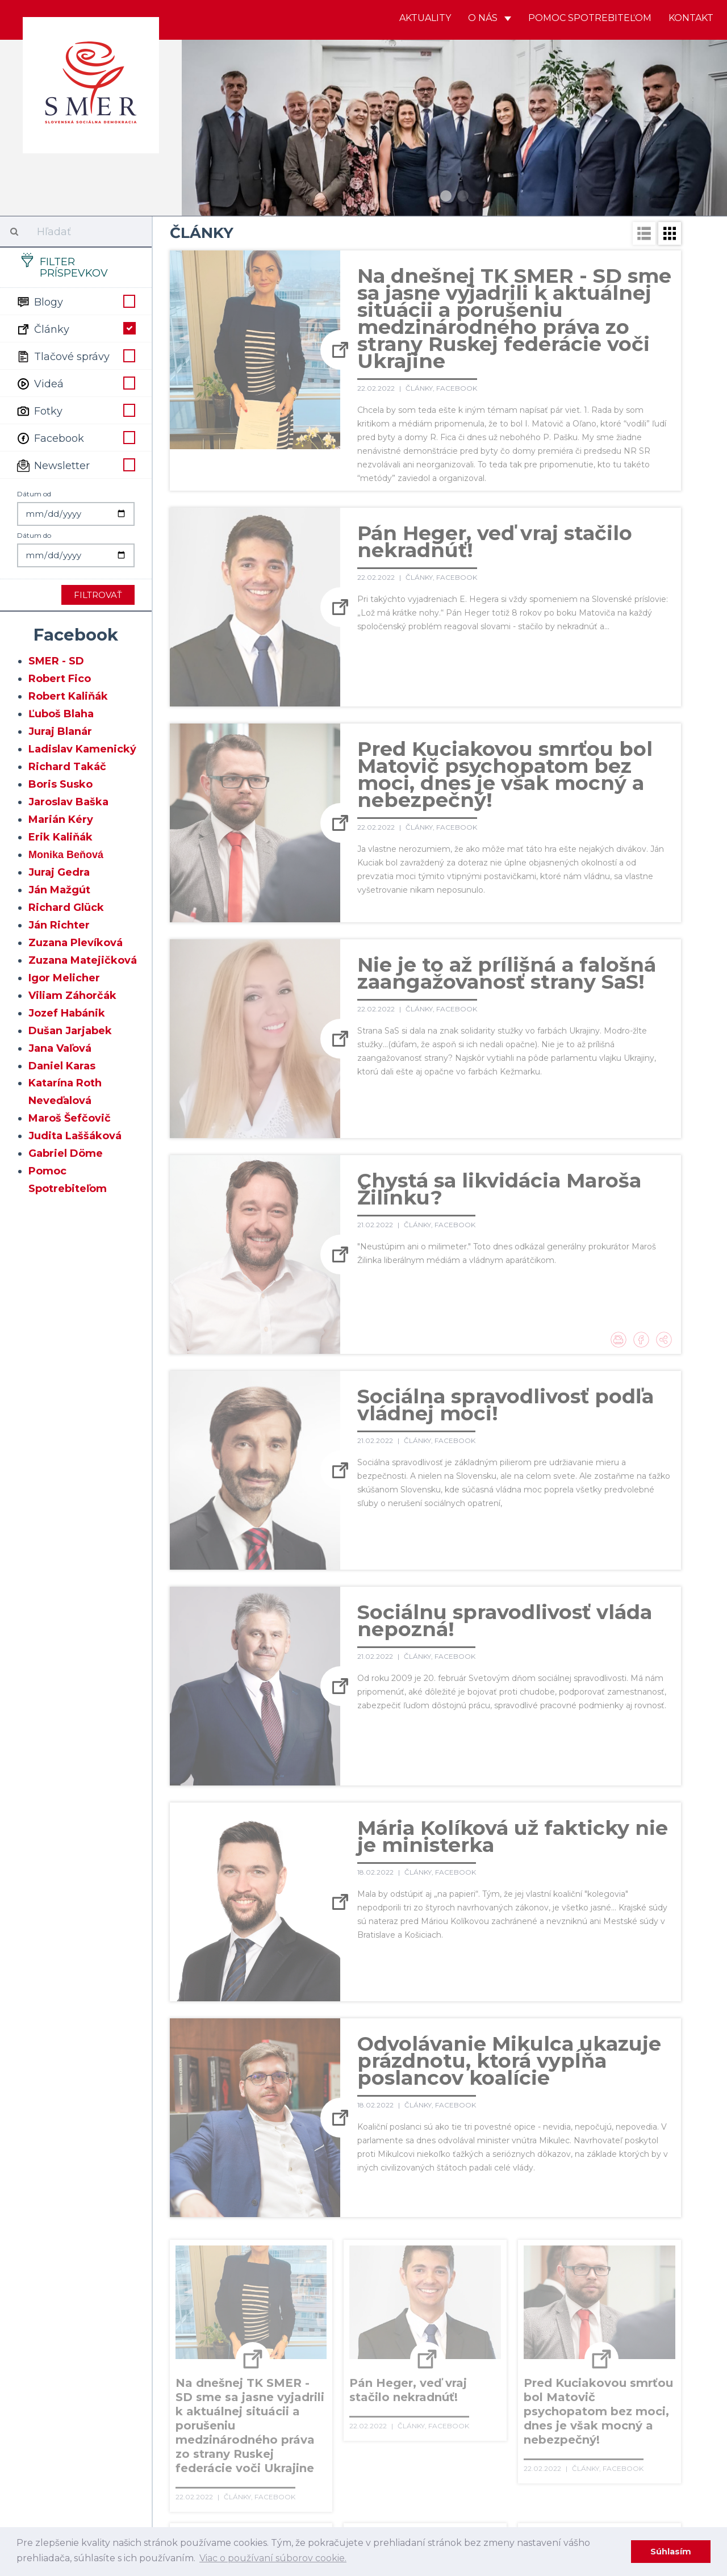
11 (481, 2262)
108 (423, 2379)
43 (278, 2309)
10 (456, 2262)
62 (253, 2332)
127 (414, 2402)
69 (423, 2332)
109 (452, 2379)
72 (495, 2332)
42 (253, 2309)
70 (446, 2332)
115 (602, 2379)
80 (205, 2356)
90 (447, 2356)
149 (501, 2425)
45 (326, 2309)
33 (519, 2286)
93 (520, 2356)
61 (229, 2332)
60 (205, 2332)
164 (389, 2449)
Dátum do (34, 535)
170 (547, 2449)
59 (181, 2332)
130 (495, 2402)
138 (209, 2425)
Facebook (76, 437)
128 (441, 2402)
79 (181, 2356)
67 (374, 2332)
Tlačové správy (76, 355)
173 (625, 2449)
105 (342, 2379)
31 (471, 2286)
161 (311, 2449)
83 (278, 2356)
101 (234, 2379)
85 (327, 2356)
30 (447, 2286)
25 (326, 2286)
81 (230, 2356)
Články (76, 328)
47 (374, 2309)
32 (495, 2286)
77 (616, 2332)
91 (472, 2356)
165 (415, 2449)
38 (640, 2286)
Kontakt (690, 17)
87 (375, 2356)
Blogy (76, 301)
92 (496, 2356)
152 (578, 2425)
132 (546, 2402)
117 (652, 2379)
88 (399, 2356)
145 (394, 2425)
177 (235, 2472)
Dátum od (34, 494)
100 (207, 2379)
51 (471, 2309)
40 (205, 2309)
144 (368, 2425)
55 (567, 2309)
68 (399, 2332)
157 (207, 2449)
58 (640, 2309)
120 (234, 2402)
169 (520, 2449)
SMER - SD (56, 661)
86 (351, 2356)
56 (591, 2309)
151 (553, 2425)
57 (615, 2309)
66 (350, 2332)
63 (277, 2332)
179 (289, 2472)
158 (233, 2449)
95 (568, 2356)
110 (478, 2379)
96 (593, 2356)
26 (350, 2286)
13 (529, 2262)
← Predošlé (198, 2262)
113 (552, 2379)
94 (545, 2356)
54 (543, 2309)
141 (289, 2425)
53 (519, 2309)
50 (447, 2309)
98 (641, 2356)
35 (567, 2286)
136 (649, 2402)
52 (495, 2309)
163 (363, 2449)
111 (503, 2379)
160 (286, 2449)
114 (577, 2379)
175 (182, 2472)
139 (236, 2425)
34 (543, 2286)
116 (626, 2379)
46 (350, 2309)
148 (474, 2425)
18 (649, 2262)
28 (399, 2286)
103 (288, 2379)
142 (314, 2425)
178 (262, 2472)
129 (467, 2402)
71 (471, 2332)
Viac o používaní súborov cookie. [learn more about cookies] (272, 2558)
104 (315, 2379)
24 (302, 2286)
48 (398, 2309)
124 (337, 2402)
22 (253, 2286)
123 (310, 2402)
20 (205, 2286)
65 (326, 2332)
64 (302, 2332)
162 (337, 2449)
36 (591, 2286)
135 (623, 2402)
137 (182, 2425)
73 (519, 2332)
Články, (421, 388)
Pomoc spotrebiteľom (589, 17)
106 (368, 2379)
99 (181, 2379)
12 (505, 2262)
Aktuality (425, 17)
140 (263, 2425)
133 (571, 2402)
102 (261, 2379)
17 (625, 2262)
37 (616, 2286)
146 (420, 2425)
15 (577, 2262)
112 (527, 2379)
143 (341, 2425)
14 (553, 2262)
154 (628, 2425)
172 (599, 2449)
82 (254, 2356)
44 (302, 2309)
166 (440, 2449)
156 (182, 2449)
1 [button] (446, 196)
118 (182, 2402)
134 (597, 2402)
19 (181, 2286)
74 (543, 2332)
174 (652, 2449)
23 (277, 2286)
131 (520, 2402)
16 (601, 2262)
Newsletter (76, 464)
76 (591, 2332)
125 (363, 2402)
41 (229, 2309)
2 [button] (463, 196)
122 (285, 2402)
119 (208, 2402)
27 (374, 2286)
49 (422, 2309)
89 (424, 2356)
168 (493, 2449)
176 (208, 2472)
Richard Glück (66, 907)
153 (603, 2425)
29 (423, 2286)
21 (229, 2286)
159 (259, 2449)
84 (302, 2356)
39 (181, 2309)
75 (567, 2332)
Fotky (76, 410)
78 (639, 2332)
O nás (489, 17)
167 (466, 2449)
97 (617, 2356)
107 (396, 2379)
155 (654, 2425)
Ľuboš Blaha (61, 714)
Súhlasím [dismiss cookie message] (670, 2551)
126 (388, 2402)
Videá (76, 382)
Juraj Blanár (60, 731)
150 (527, 2425)
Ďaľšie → (327, 2472)
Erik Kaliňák (60, 837)
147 (447, 2425)
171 (573, 2449)
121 (259, 2402)
